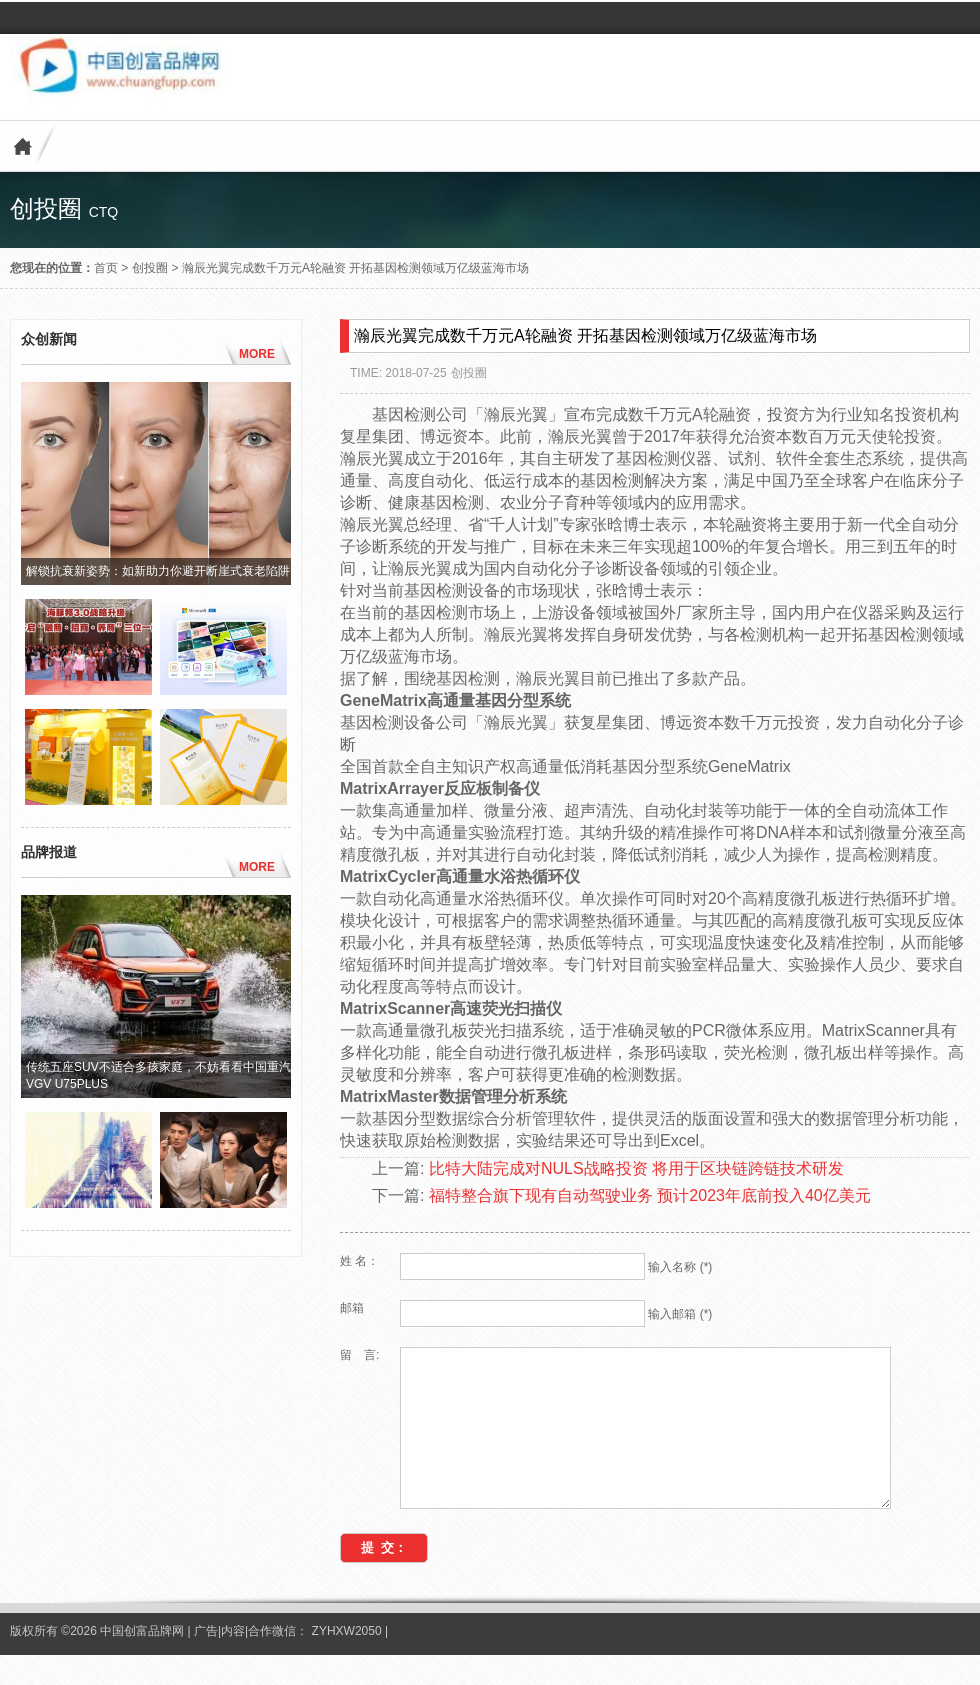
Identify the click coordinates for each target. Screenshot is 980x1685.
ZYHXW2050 (348, 1661)
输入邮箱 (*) (680, 1314)
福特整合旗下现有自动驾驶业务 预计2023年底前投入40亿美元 (650, 1195)
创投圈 (150, 268)
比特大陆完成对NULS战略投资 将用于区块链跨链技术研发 (636, 1168)
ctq (104, 212)
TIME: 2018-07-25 (398, 373)
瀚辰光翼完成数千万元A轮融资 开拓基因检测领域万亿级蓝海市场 (355, 268)
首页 (106, 268)
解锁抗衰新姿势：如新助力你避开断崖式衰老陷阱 (158, 571)
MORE (257, 354)
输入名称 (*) (680, 1267)
